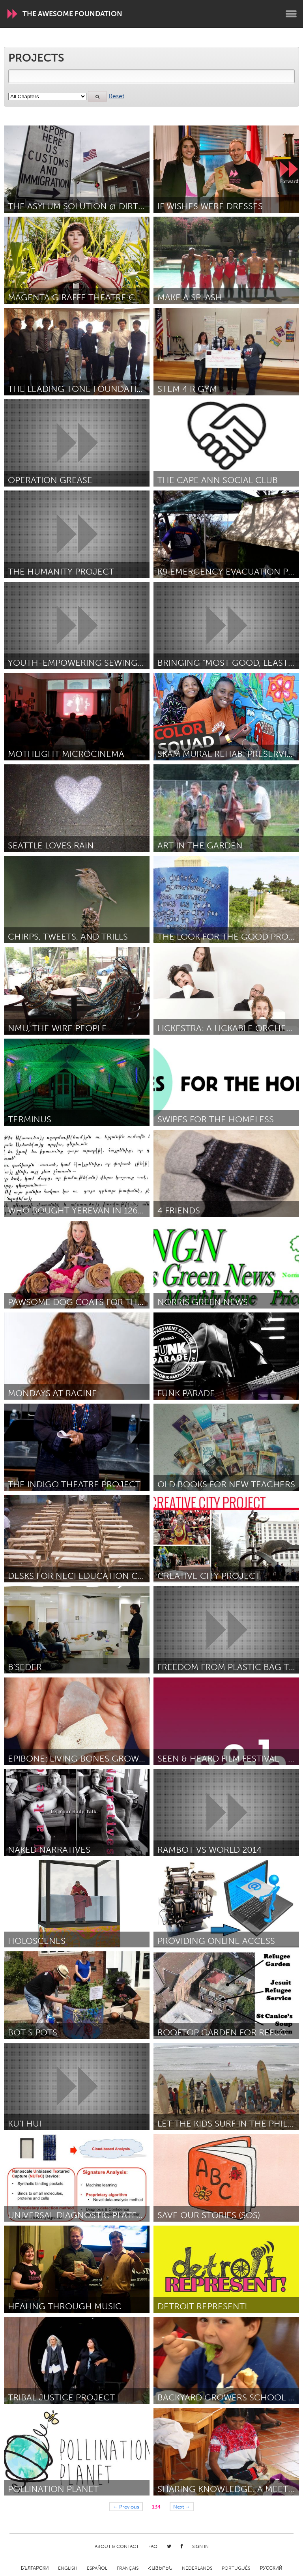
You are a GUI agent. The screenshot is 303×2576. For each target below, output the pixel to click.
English (67, 2568)
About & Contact (117, 2546)
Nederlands (197, 2568)
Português (236, 2568)
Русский (271, 2568)
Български (35, 2568)
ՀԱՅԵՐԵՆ (160, 2568)
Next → (182, 2507)
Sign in (200, 2546)
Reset (116, 96)
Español (97, 2568)
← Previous (126, 2507)
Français (127, 2568)
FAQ (152, 2546)
